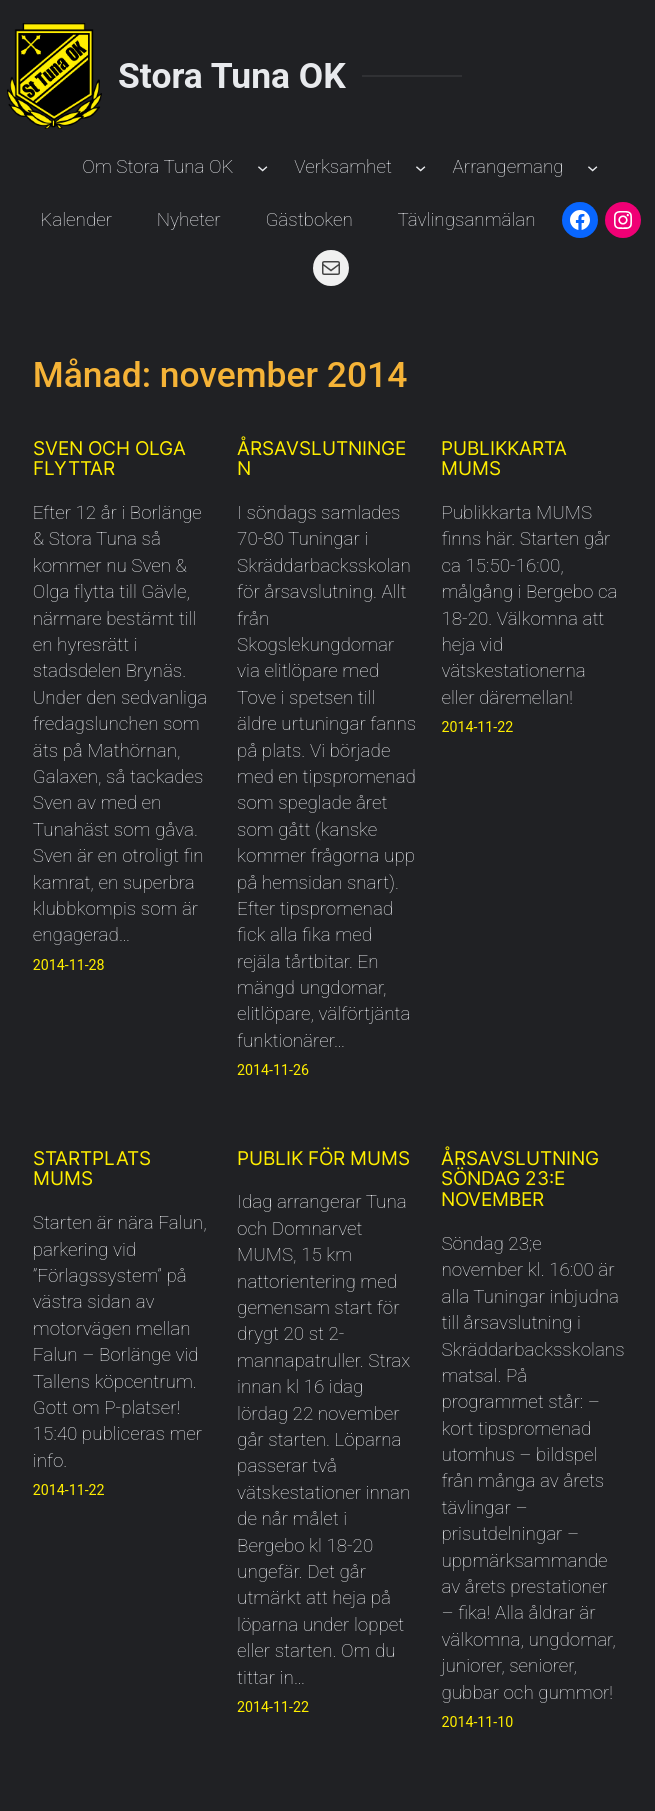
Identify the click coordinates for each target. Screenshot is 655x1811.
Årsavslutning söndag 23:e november (520, 1180)
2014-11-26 (273, 1070)
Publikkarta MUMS (504, 459)
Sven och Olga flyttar (109, 459)
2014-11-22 (477, 727)
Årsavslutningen (321, 459)
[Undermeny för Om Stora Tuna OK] (262, 167)
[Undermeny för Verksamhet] (420, 167)
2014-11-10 (477, 1722)
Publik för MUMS (323, 1159)
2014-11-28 (69, 965)
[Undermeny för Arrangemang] (592, 167)
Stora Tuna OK (232, 76)
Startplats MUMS (92, 1169)
